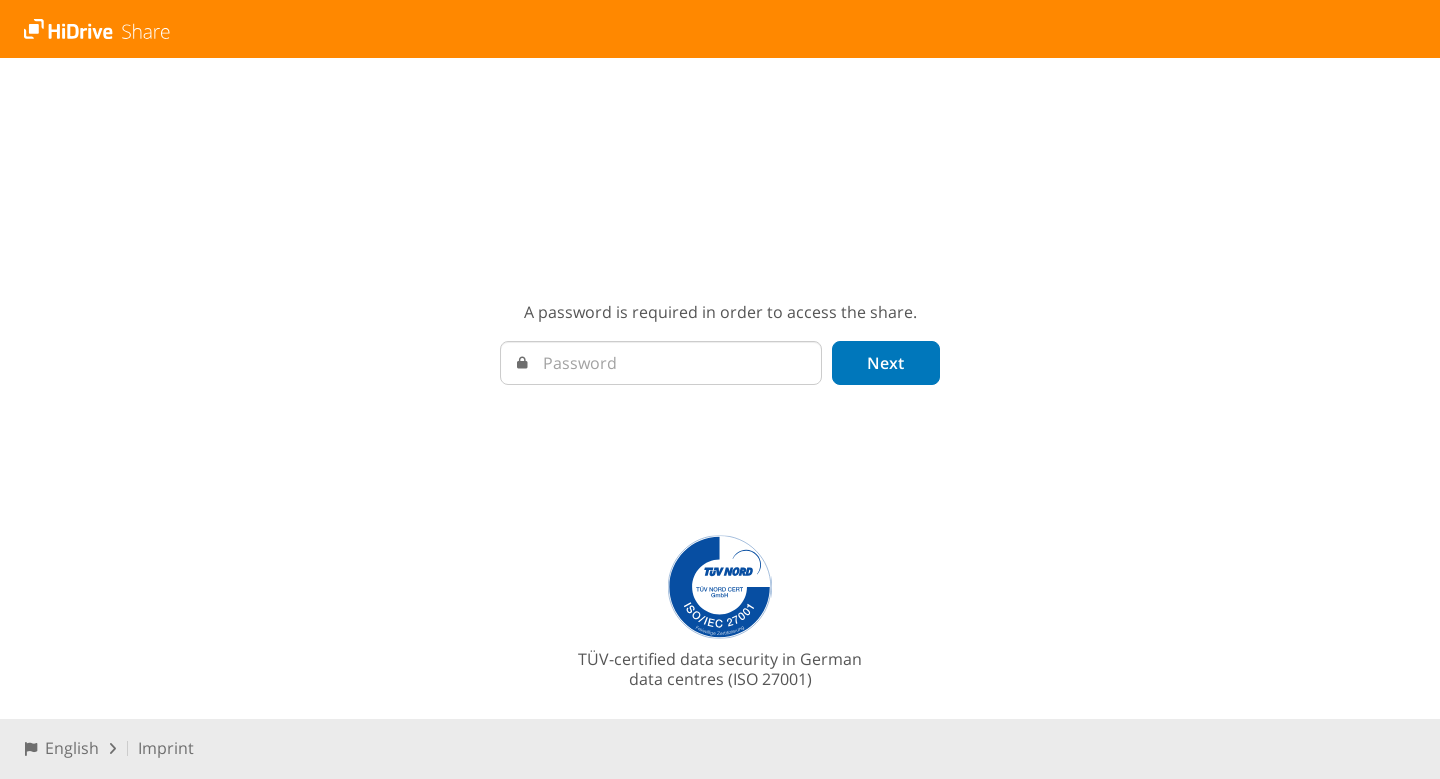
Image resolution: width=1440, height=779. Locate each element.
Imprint (166, 748)
